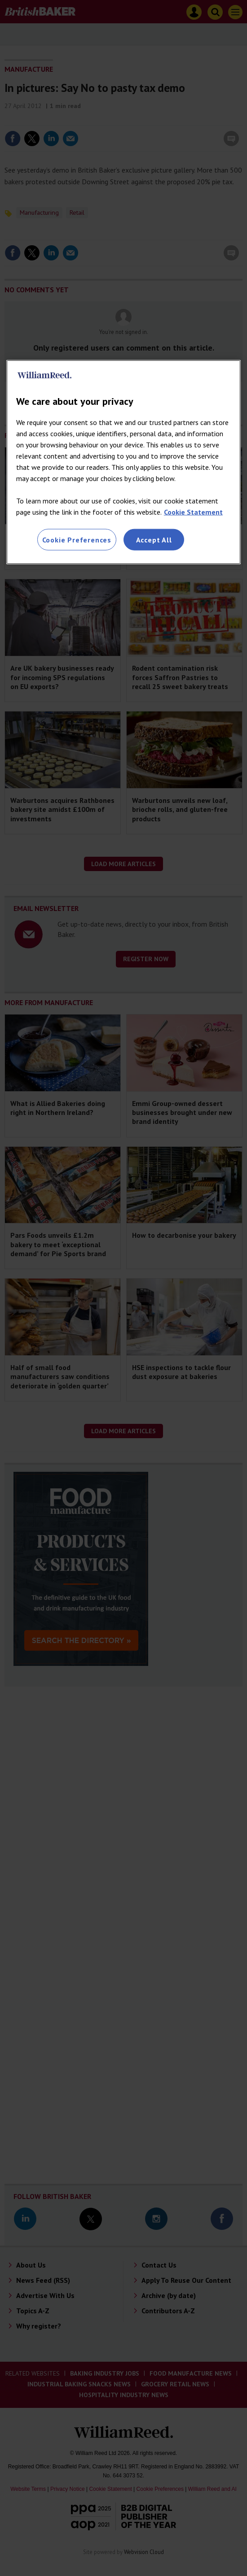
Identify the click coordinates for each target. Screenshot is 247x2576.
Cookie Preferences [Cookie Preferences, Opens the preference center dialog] (76, 539)
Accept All (154, 539)
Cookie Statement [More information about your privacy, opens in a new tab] (193, 511)
